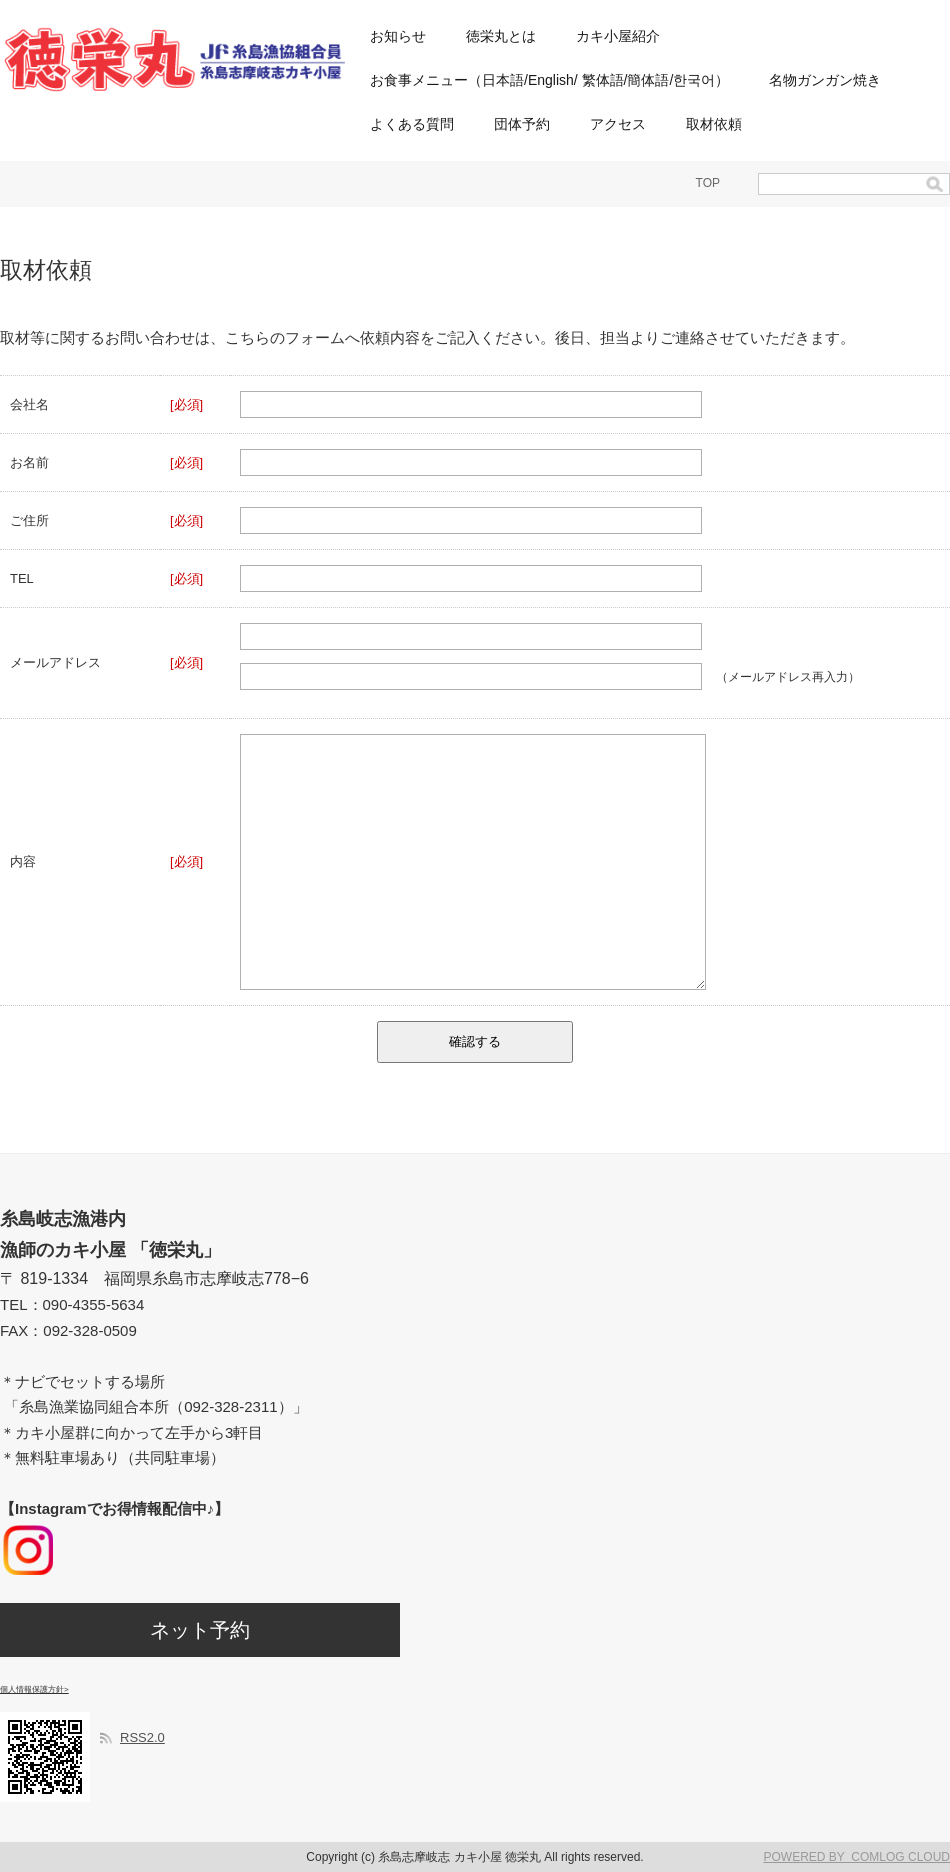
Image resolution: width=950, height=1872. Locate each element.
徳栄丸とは (501, 36)
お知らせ (398, 36)
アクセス (618, 124)
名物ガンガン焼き (825, 80)
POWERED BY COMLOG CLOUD (857, 1857)
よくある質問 (412, 124)
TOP (708, 183)
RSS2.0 (142, 1737)
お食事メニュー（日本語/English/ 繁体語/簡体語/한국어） (549, 80)
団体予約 (522, 124)
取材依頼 (714, 124)
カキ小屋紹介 (618, 36)
